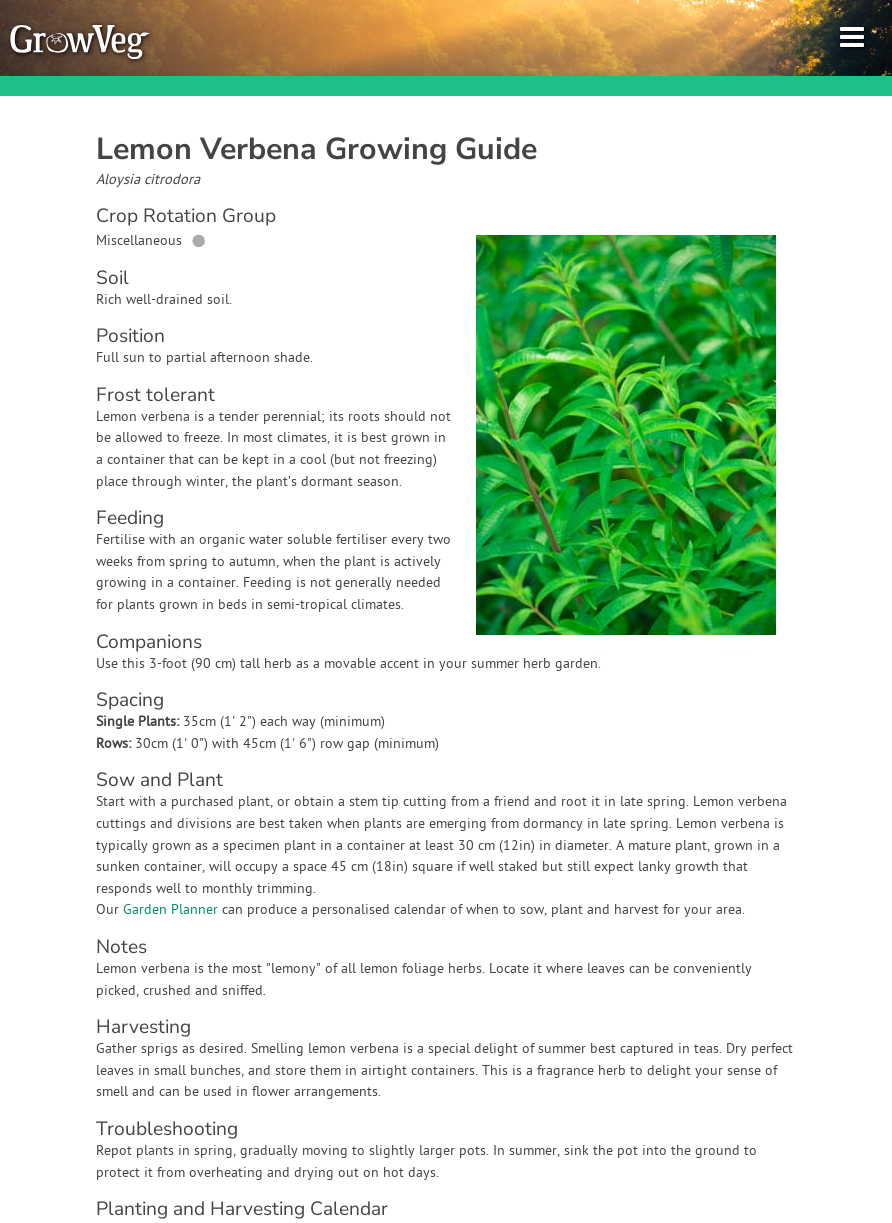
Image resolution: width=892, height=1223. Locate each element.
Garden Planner (170, 910)
